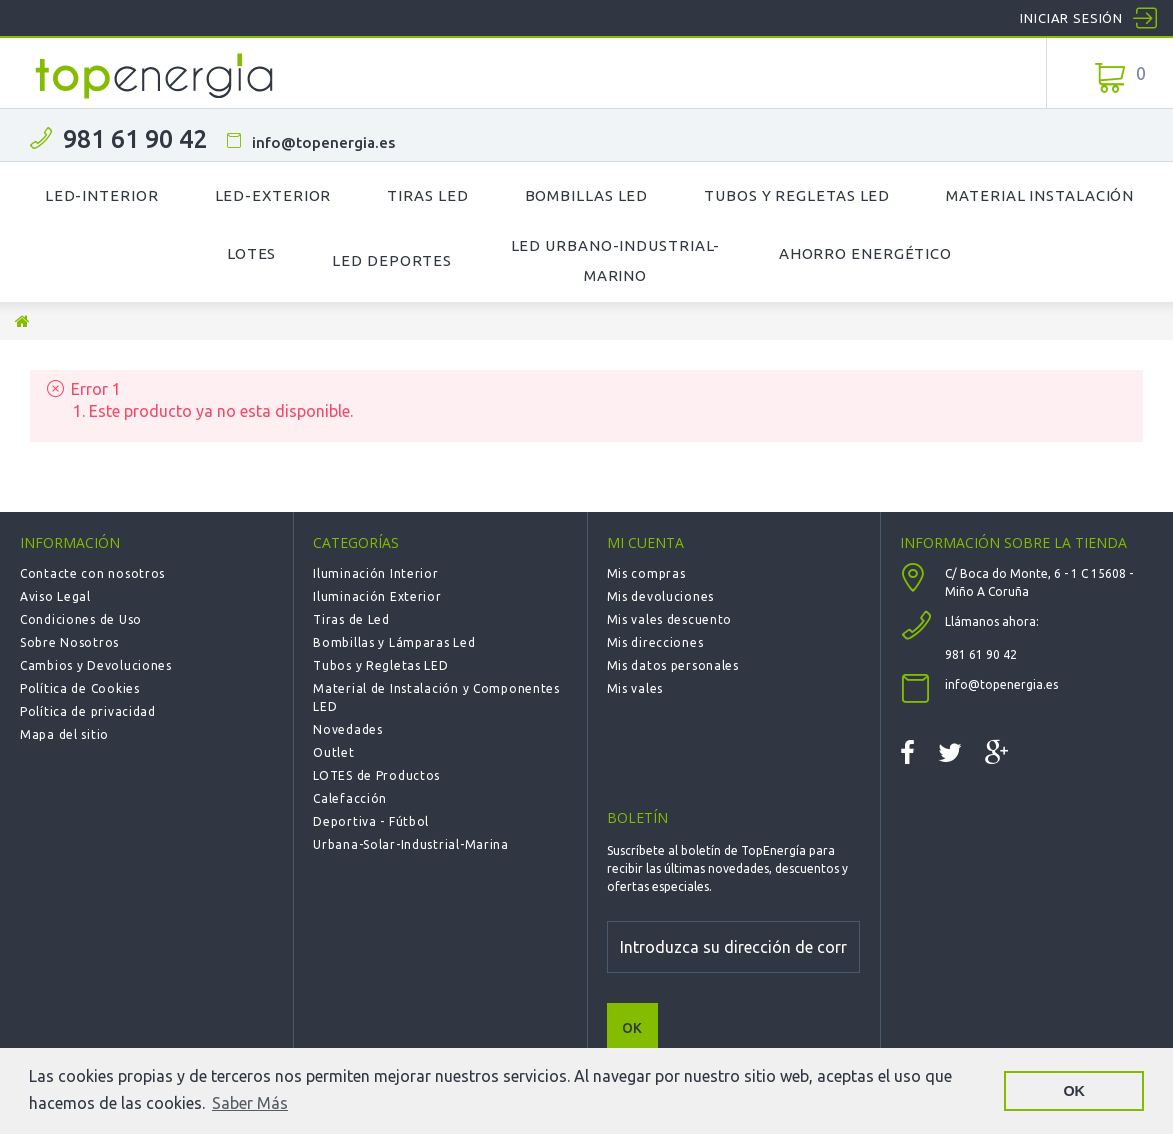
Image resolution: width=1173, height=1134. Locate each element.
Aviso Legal (55, 596)
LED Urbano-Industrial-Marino (616, 260)
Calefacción (350, 798)
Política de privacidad (88, 711)
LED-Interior (102, 195)
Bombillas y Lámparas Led (394, 642)
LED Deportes (392, 260)
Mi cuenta (645, 542)
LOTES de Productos (376, 775)
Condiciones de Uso (81, 619)
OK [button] (1074, 1091)
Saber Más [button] (250, 1103)
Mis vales (635, 688)
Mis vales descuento (670, 619)
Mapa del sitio (64, 734)
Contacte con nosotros (92, 573)
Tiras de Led (351, 619)
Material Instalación (1040, 195)
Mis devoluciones (661, 596)
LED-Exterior (273, 195)
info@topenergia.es (323, 142)
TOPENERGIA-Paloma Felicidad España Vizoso (155, 76)
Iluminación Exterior (377, 596)
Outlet (333, 752)
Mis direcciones (655, 642)
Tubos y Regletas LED (797, 195)
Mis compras (646, 573)
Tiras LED (427, 195)
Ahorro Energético (865, 253)
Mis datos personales (673, 665)
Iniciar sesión (1071, 18)
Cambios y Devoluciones (96, 665)
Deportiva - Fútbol (371, 821)
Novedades (347, 729)
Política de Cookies (80, 688)
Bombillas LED (587, 195)
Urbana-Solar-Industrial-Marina (411, 844)
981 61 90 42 (135, 139)
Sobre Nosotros (69, 642)
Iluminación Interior (375, 573)
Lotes (252, 253)
